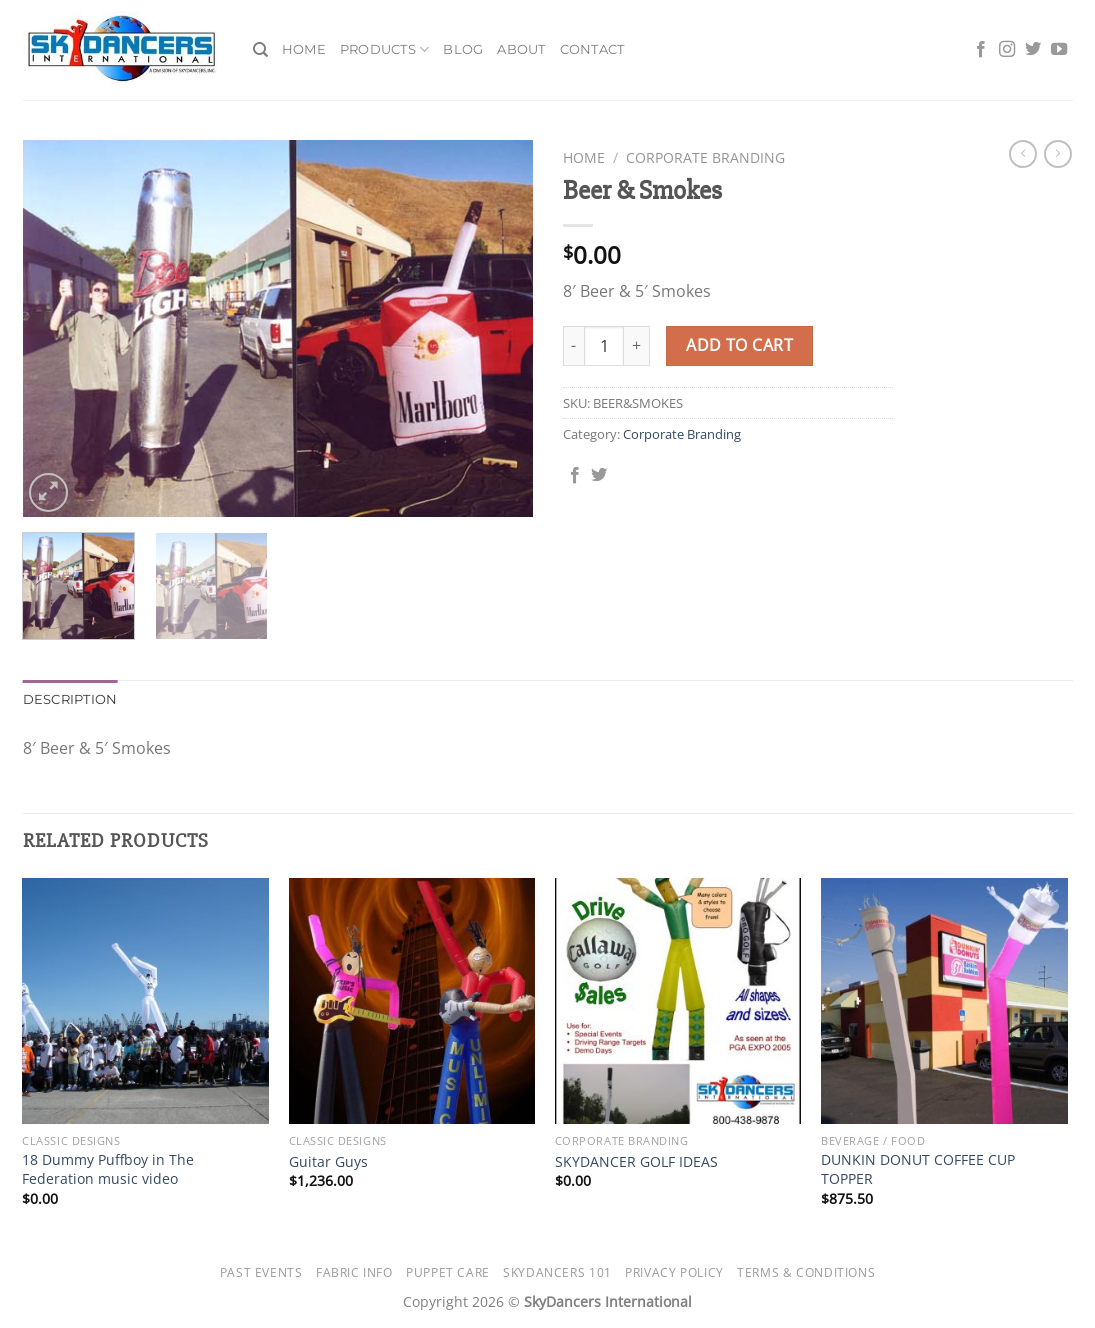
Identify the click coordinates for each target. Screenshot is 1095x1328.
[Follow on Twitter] (1033, 50)
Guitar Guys (328, 1162)
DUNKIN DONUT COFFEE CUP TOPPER (918, 1169)
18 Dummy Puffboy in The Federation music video (108, 1169)
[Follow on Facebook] (981, 50)
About (521, 49)
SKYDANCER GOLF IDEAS (636, 1162)
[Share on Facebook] (575, 476)
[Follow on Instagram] (1007, 50)
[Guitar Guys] (412, 1001)
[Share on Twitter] (599, 476)
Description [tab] (70, 699)
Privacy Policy (674, 1272)
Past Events (261, 1272)
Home (304, 49)
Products (385, 49)
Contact (592, 49)
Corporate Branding (705, 157)
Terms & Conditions (806, 1272)
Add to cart (739, 345)
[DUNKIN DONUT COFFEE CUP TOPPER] (944, 1001)
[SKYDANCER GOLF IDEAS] (678, 1001)
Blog (463, 49)
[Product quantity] (604, 346)
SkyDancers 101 (557, 1272)
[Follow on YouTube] (1059, 50)
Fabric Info (354, 1272)
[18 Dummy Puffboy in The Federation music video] (145, 1001)
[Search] (260, 50)
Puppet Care (448, 1272)
